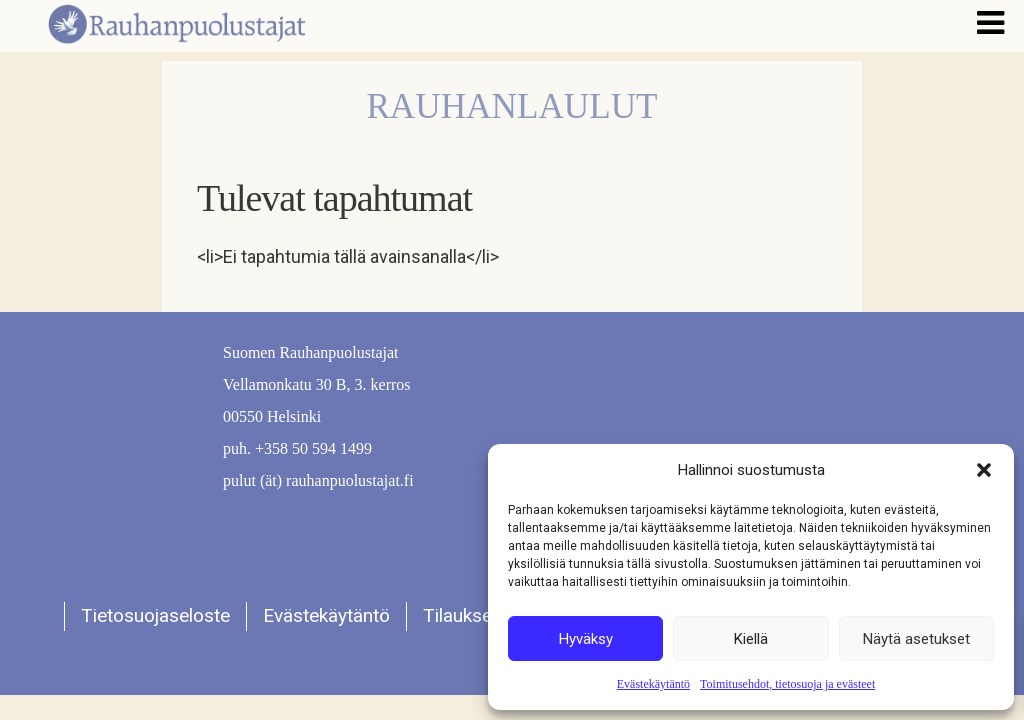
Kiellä (751, 639)
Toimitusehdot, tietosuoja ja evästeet (787, 684)
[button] (984, 470)
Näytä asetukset (916, 639)
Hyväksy (586, 639)
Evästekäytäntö (653, 684)
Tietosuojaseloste (155, 615)
